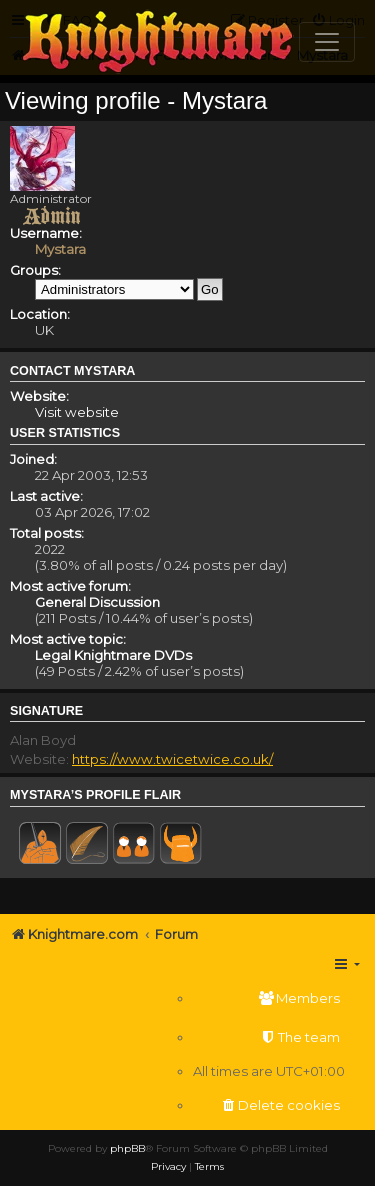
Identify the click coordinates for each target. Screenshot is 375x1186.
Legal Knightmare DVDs (113, 655)
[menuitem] (269, 998)
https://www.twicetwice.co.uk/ (172, 759)
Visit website (77, 412)
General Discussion (97, 602)
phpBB (127, 1148)
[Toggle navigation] (327, 42)
